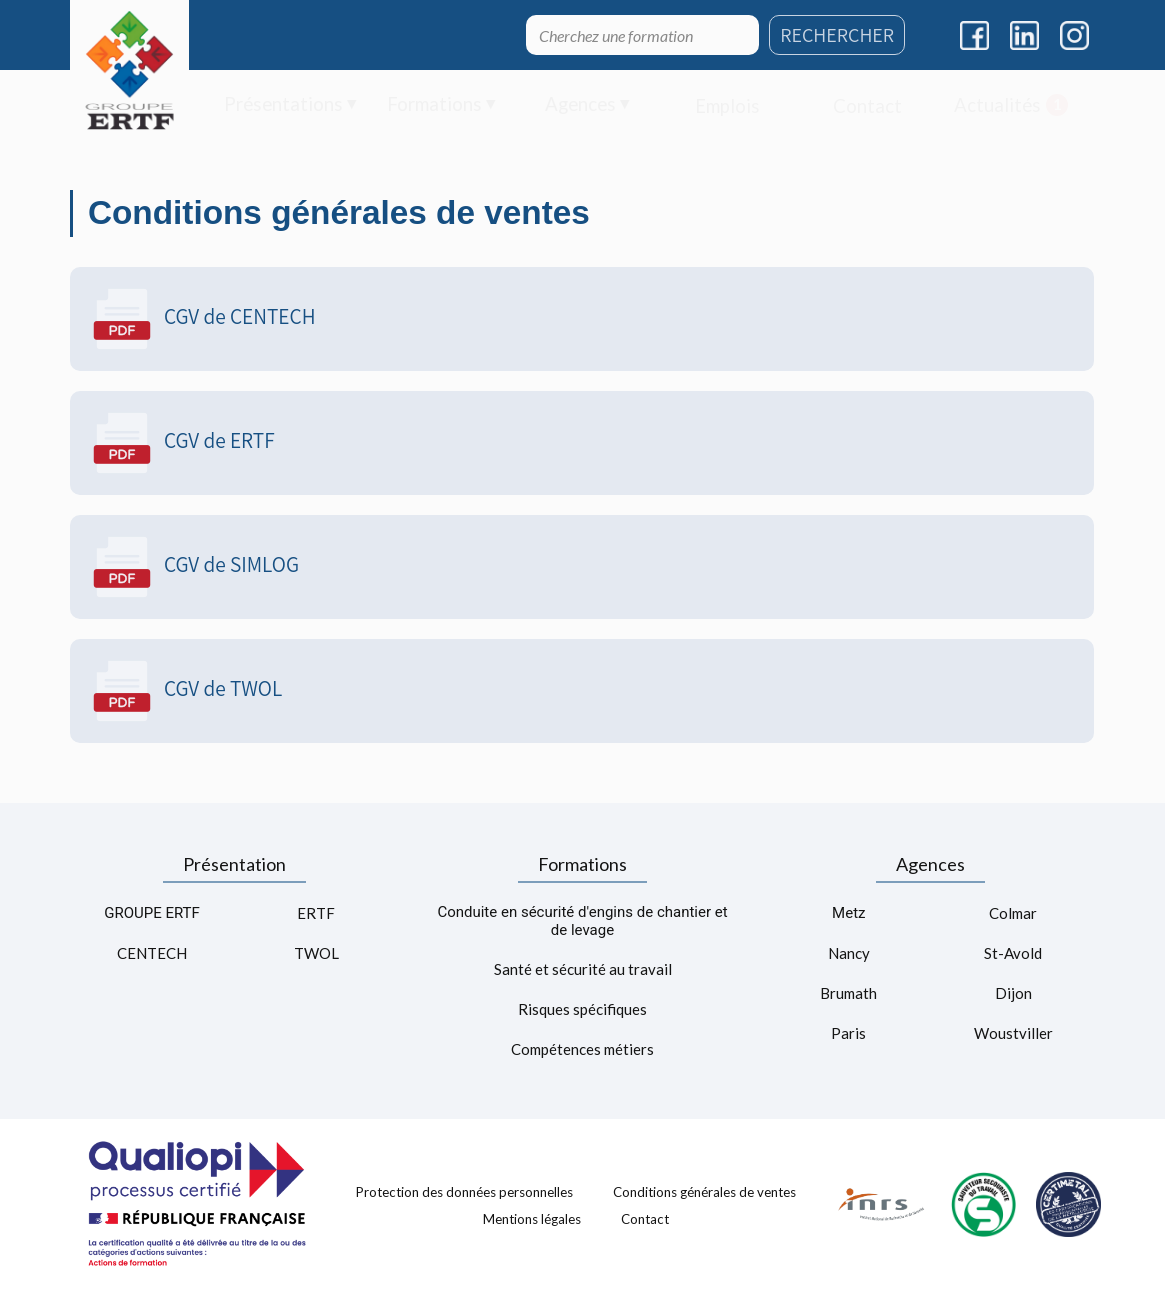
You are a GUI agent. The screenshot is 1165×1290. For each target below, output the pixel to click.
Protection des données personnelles (464, 1191)
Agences (930, 864)
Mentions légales (532, 1219)
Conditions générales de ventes (704, 1191)
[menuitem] (290, 105)
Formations (582, 864)
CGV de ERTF (182, 443)
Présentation (234, 864)
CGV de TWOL (186, 691)
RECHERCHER (837, 35)
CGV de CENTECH (203, 319)
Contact (645, 1219)
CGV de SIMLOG (194, 567)
